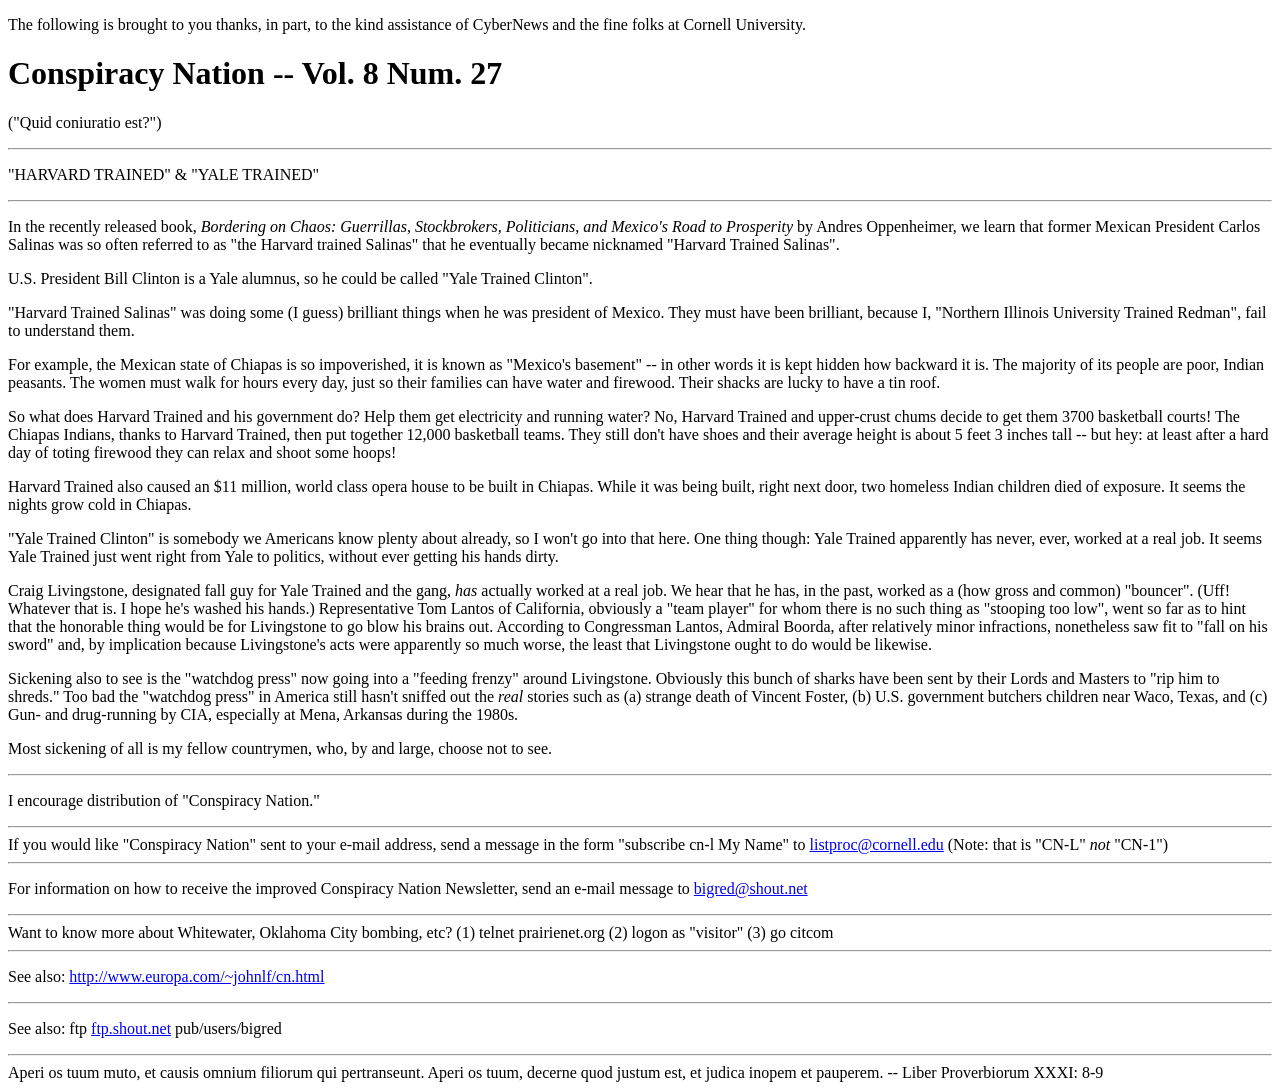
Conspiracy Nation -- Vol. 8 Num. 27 (255, 73)
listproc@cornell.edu (877, 844)
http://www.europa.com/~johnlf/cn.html (196, 976)
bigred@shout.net (751, 888)
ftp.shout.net (131, 1028)
